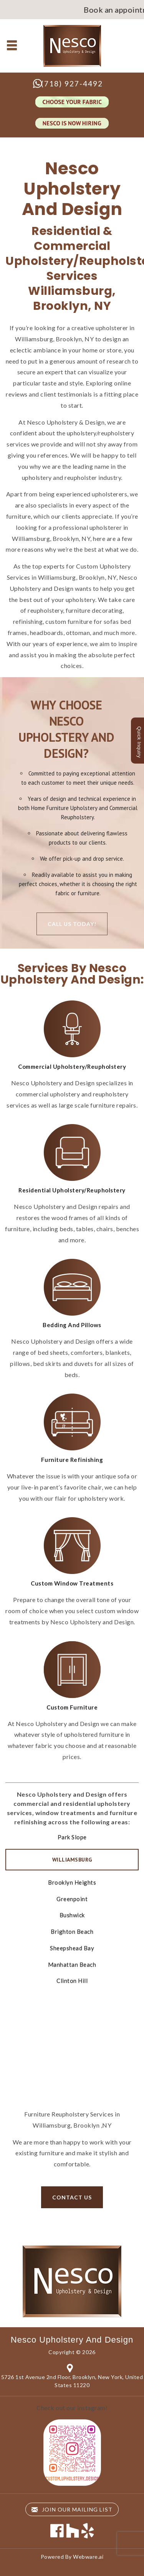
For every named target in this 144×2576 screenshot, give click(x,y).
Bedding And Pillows (72, 1324)
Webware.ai (88, 2556)
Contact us (72, 2197)
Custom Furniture (72, 1707)
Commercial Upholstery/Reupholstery (72, 1066)
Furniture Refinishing (72, 1459)
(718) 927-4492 (72, 83)
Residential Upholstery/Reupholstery (72, 1190)
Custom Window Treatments (72, 1583)
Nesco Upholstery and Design (72, 2340)
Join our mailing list (72, 2509)
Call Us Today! (72, 924)
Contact (72, 2032)
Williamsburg (72, 1859)
